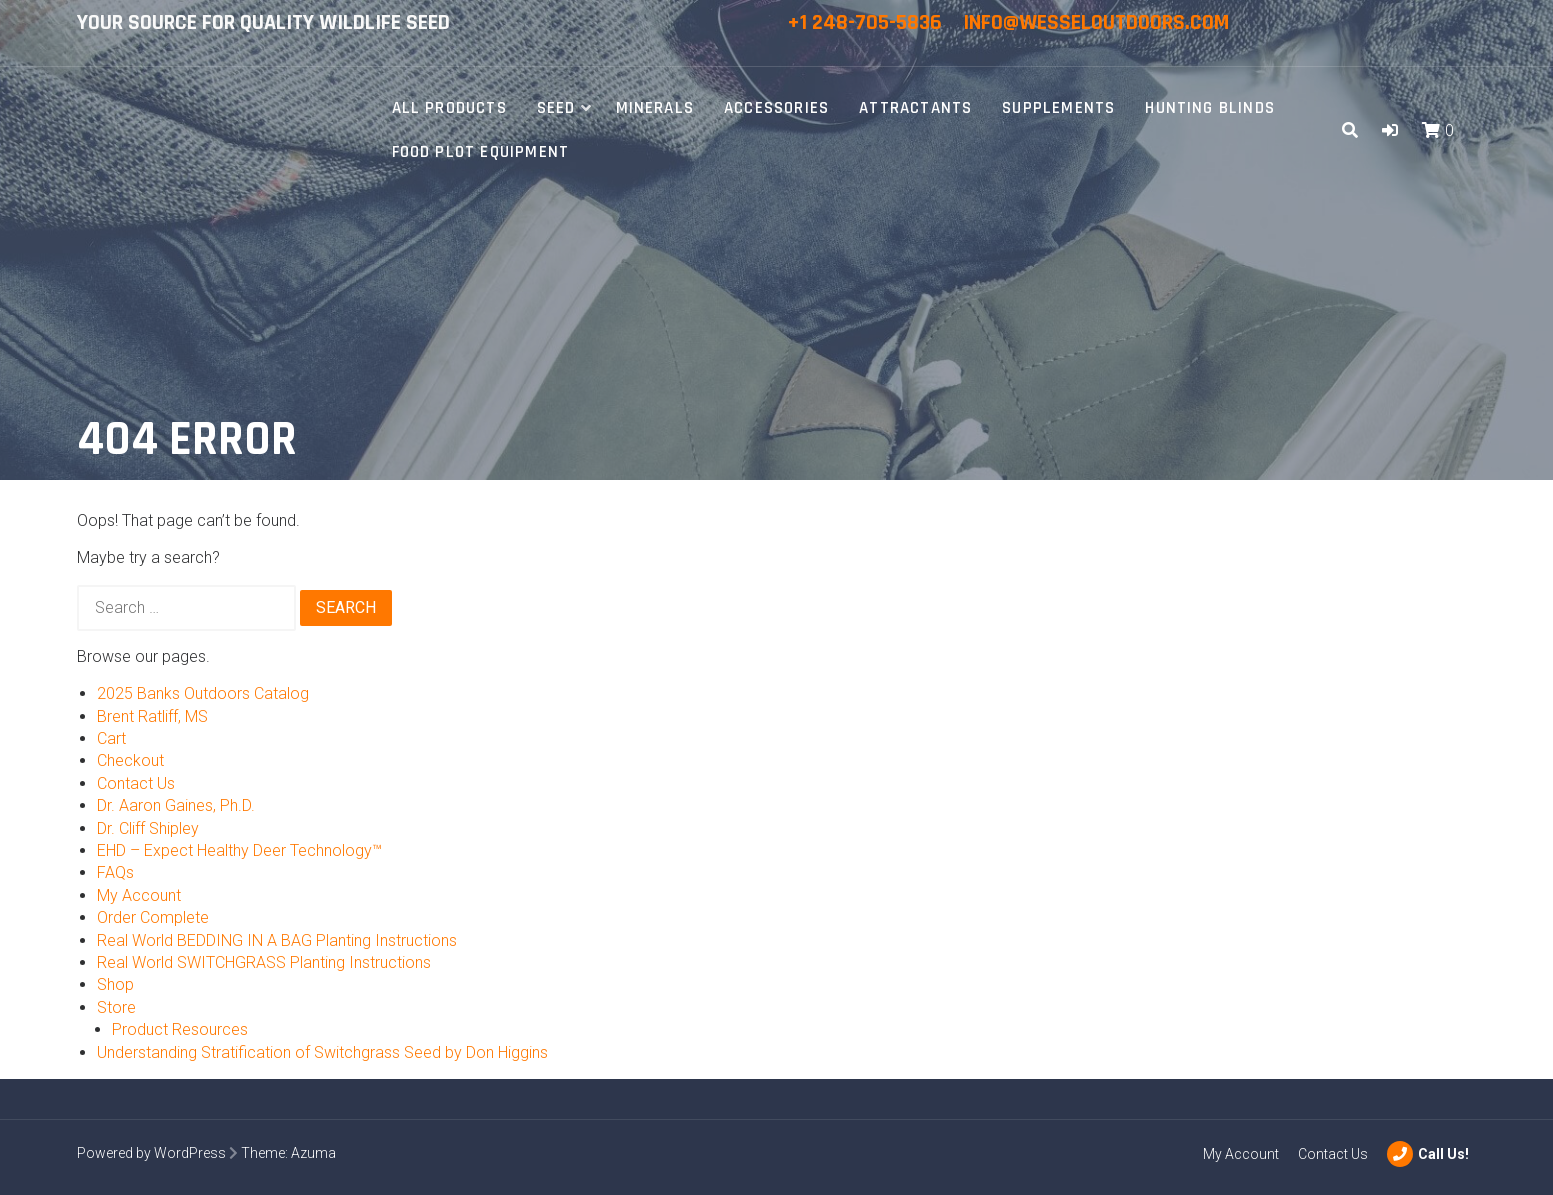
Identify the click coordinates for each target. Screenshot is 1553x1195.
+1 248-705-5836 (867, 23)
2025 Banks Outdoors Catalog (203, 693)
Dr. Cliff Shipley (148, 828)
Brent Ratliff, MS (152, 716)
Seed (556, 108)
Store (116, 1007)
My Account (139, 895)
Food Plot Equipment (481, 152)
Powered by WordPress (151, 1153)
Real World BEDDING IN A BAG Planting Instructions (277, 940)
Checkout (130, 760)
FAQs (115, 872)
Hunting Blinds (1210, 108)
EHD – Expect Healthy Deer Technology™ (239, 850)
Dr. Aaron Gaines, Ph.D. (176, 805)
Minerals (655, 108)
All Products (449, 108)
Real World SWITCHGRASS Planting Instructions (264, 962)
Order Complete (153, 917)
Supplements (1058, 108)
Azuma (313, 1153)
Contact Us (136, 783)
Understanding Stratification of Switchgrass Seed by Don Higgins (322, 1052)
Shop (115, 984)
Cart (111, 738)
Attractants (915, 108)
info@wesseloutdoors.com (1096, 23)
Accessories (776, 108)
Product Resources (180, 1029)
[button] (1390, 130)
